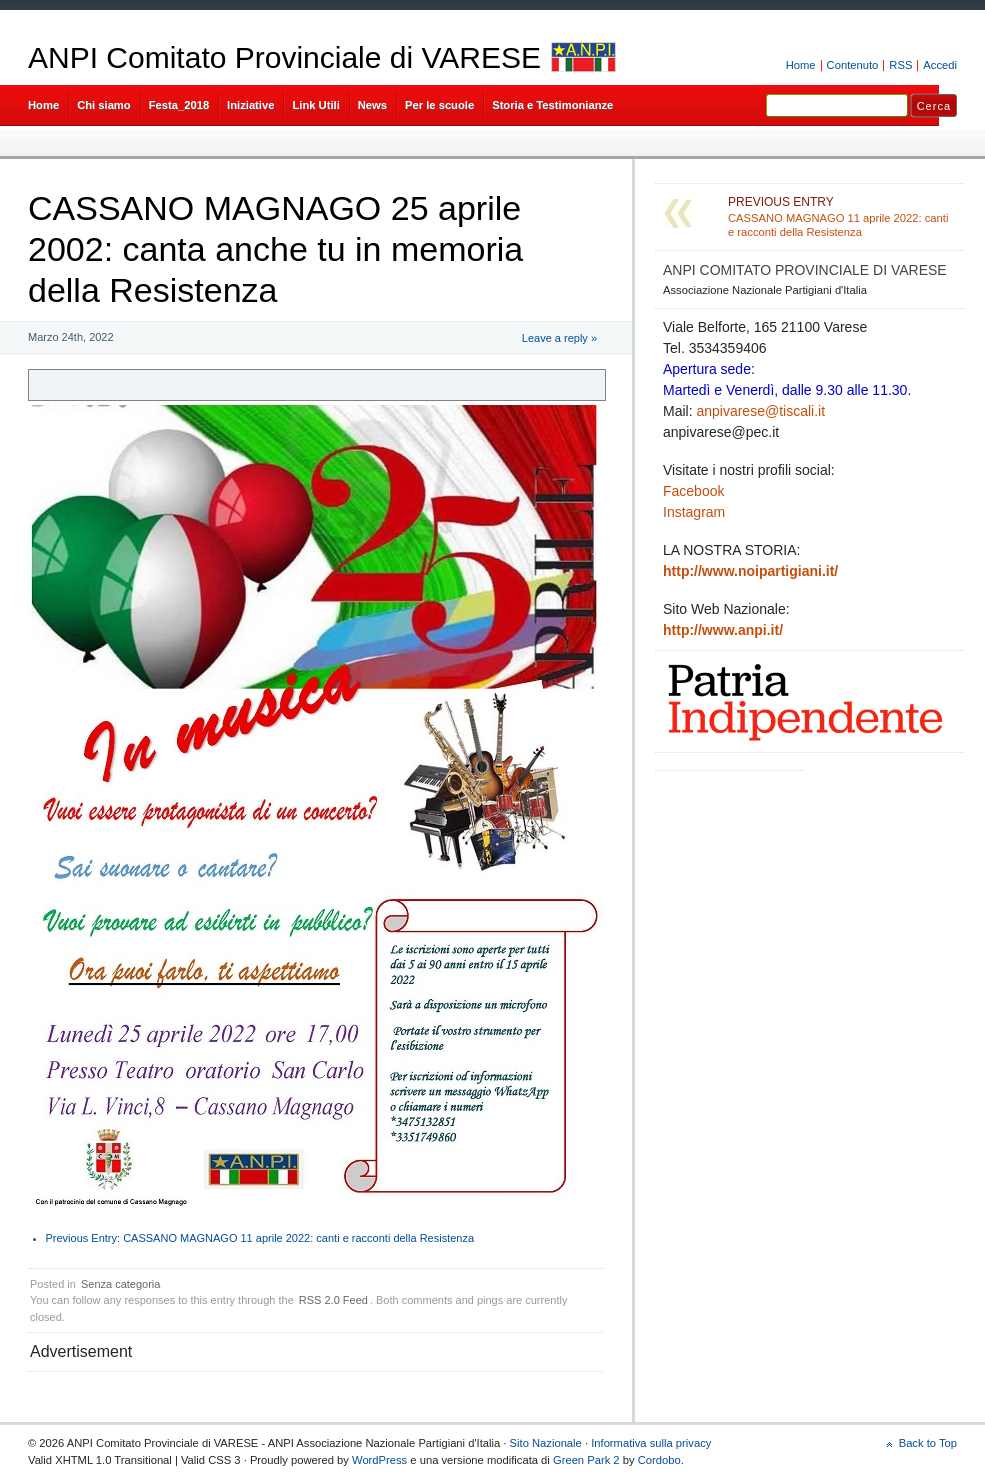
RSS (900, 65)
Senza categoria (121, 1284)
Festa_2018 (179, 105)
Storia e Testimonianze (552, 105)
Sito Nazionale (546, 1443)
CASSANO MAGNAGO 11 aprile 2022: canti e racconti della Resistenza (260, 1238)
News (372, 105)
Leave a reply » (559, 338)
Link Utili (315, 105)
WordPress (379, 1460)
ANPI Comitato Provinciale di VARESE (284, 57)
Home (801, 65)
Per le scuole (439, 105)
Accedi (940, 65)
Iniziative (250, 105)
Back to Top (928, 1443)
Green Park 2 (586, 1460)
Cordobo (659, 1460)
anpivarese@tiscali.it (760, 411)
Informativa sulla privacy (651, 1443)
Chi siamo (104, 105)
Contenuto (853, 65)
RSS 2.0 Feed (333, 1300)
